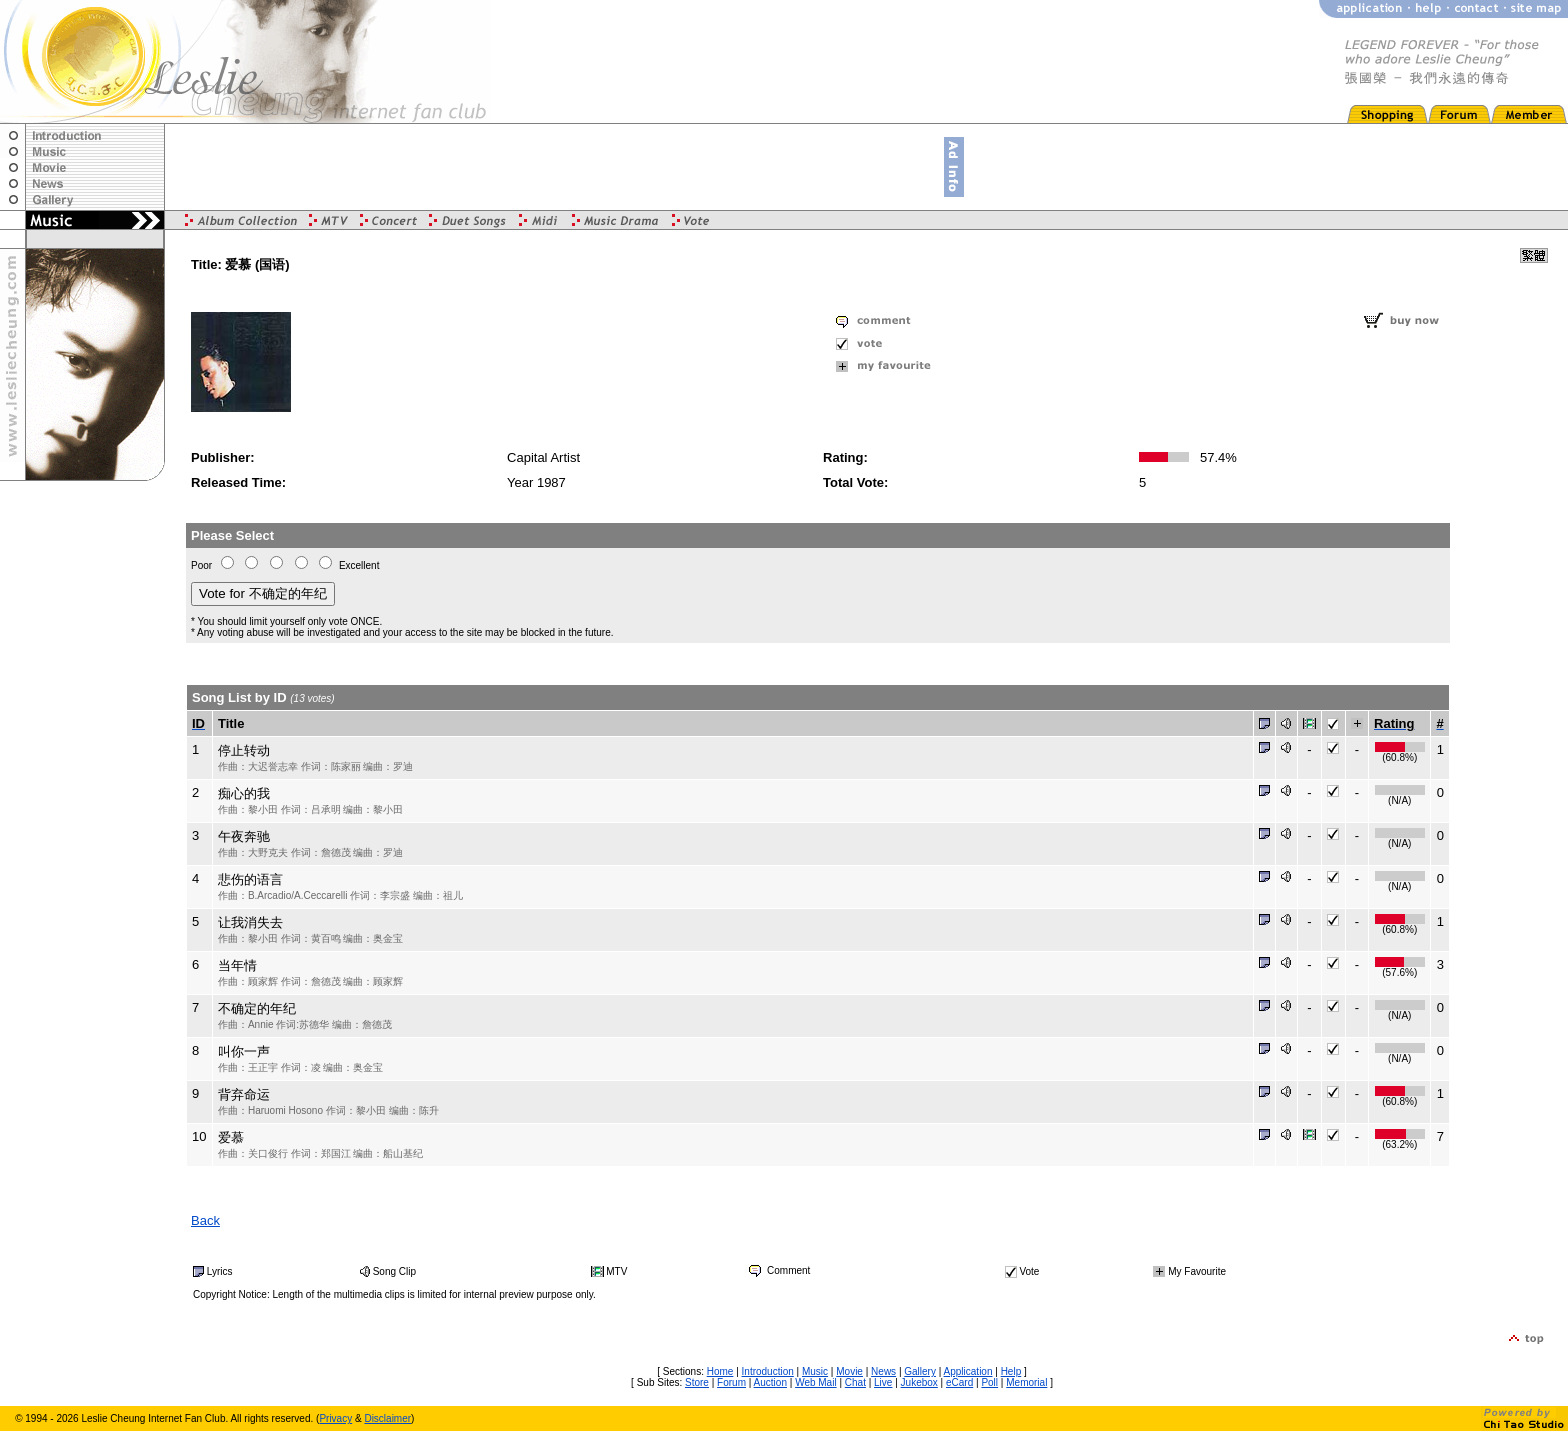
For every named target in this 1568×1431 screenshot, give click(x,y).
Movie (849, 1371)
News (883, 1371)
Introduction (768, 1371)
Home (720, 1371)
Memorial (1026, 1382)
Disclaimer (387, 1418)
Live (883, 1382)
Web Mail (816, 1382)
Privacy (335, 1418)
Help (1011, 1371)
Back (205, 1220)
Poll (989, 1382)
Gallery (920, 1371)
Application (968, 1371)
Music (815, 1371)
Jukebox (919, 1382)
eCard (959, 1382)
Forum (731, 1382)
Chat (855, 1382)
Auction (770, 1382)
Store (697, 1382)
